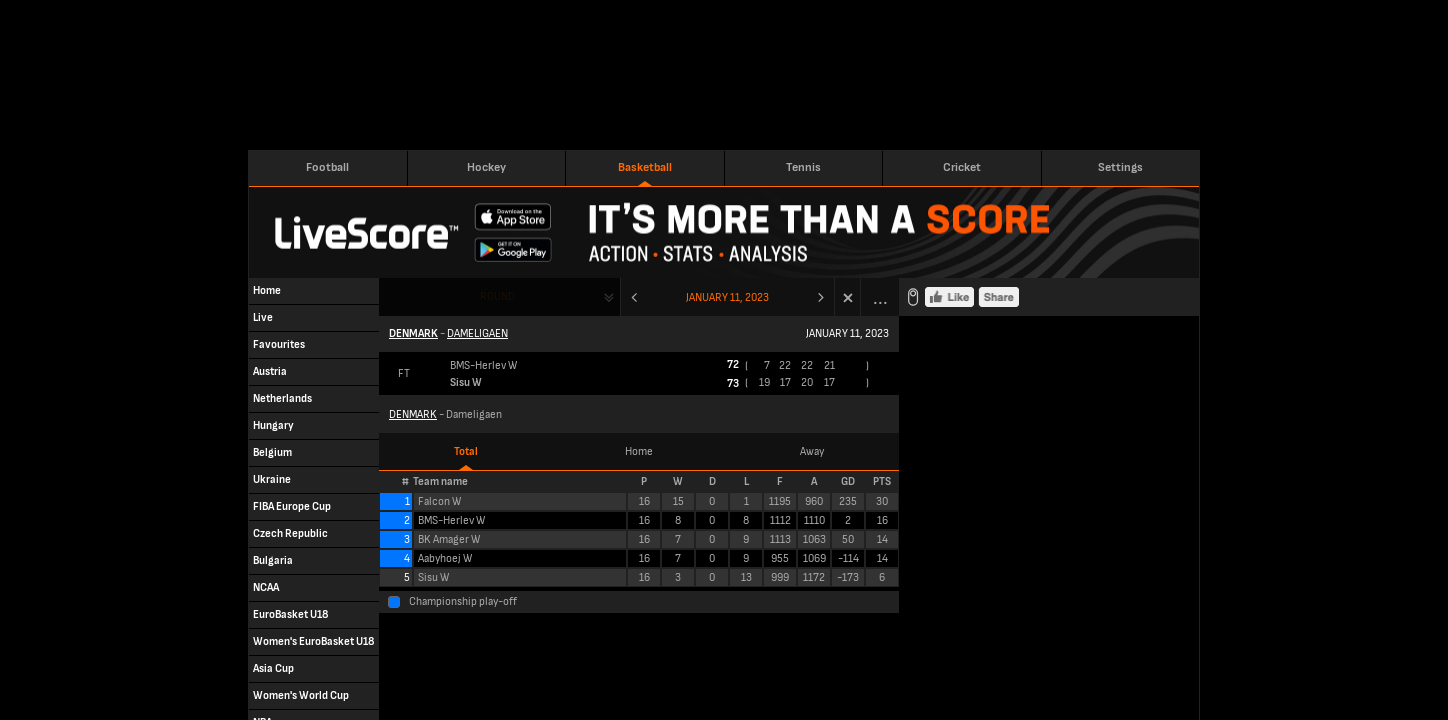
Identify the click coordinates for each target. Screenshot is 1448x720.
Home (639, 451)
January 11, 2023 (727, 297)
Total (466, 451)
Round (497, 296)
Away (812, 451)
